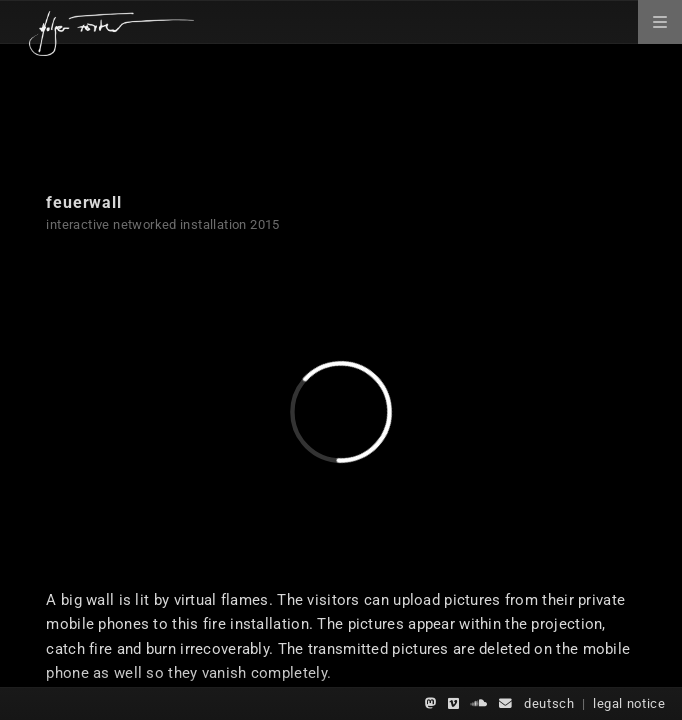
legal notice (629, 703)
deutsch (549, 703)
